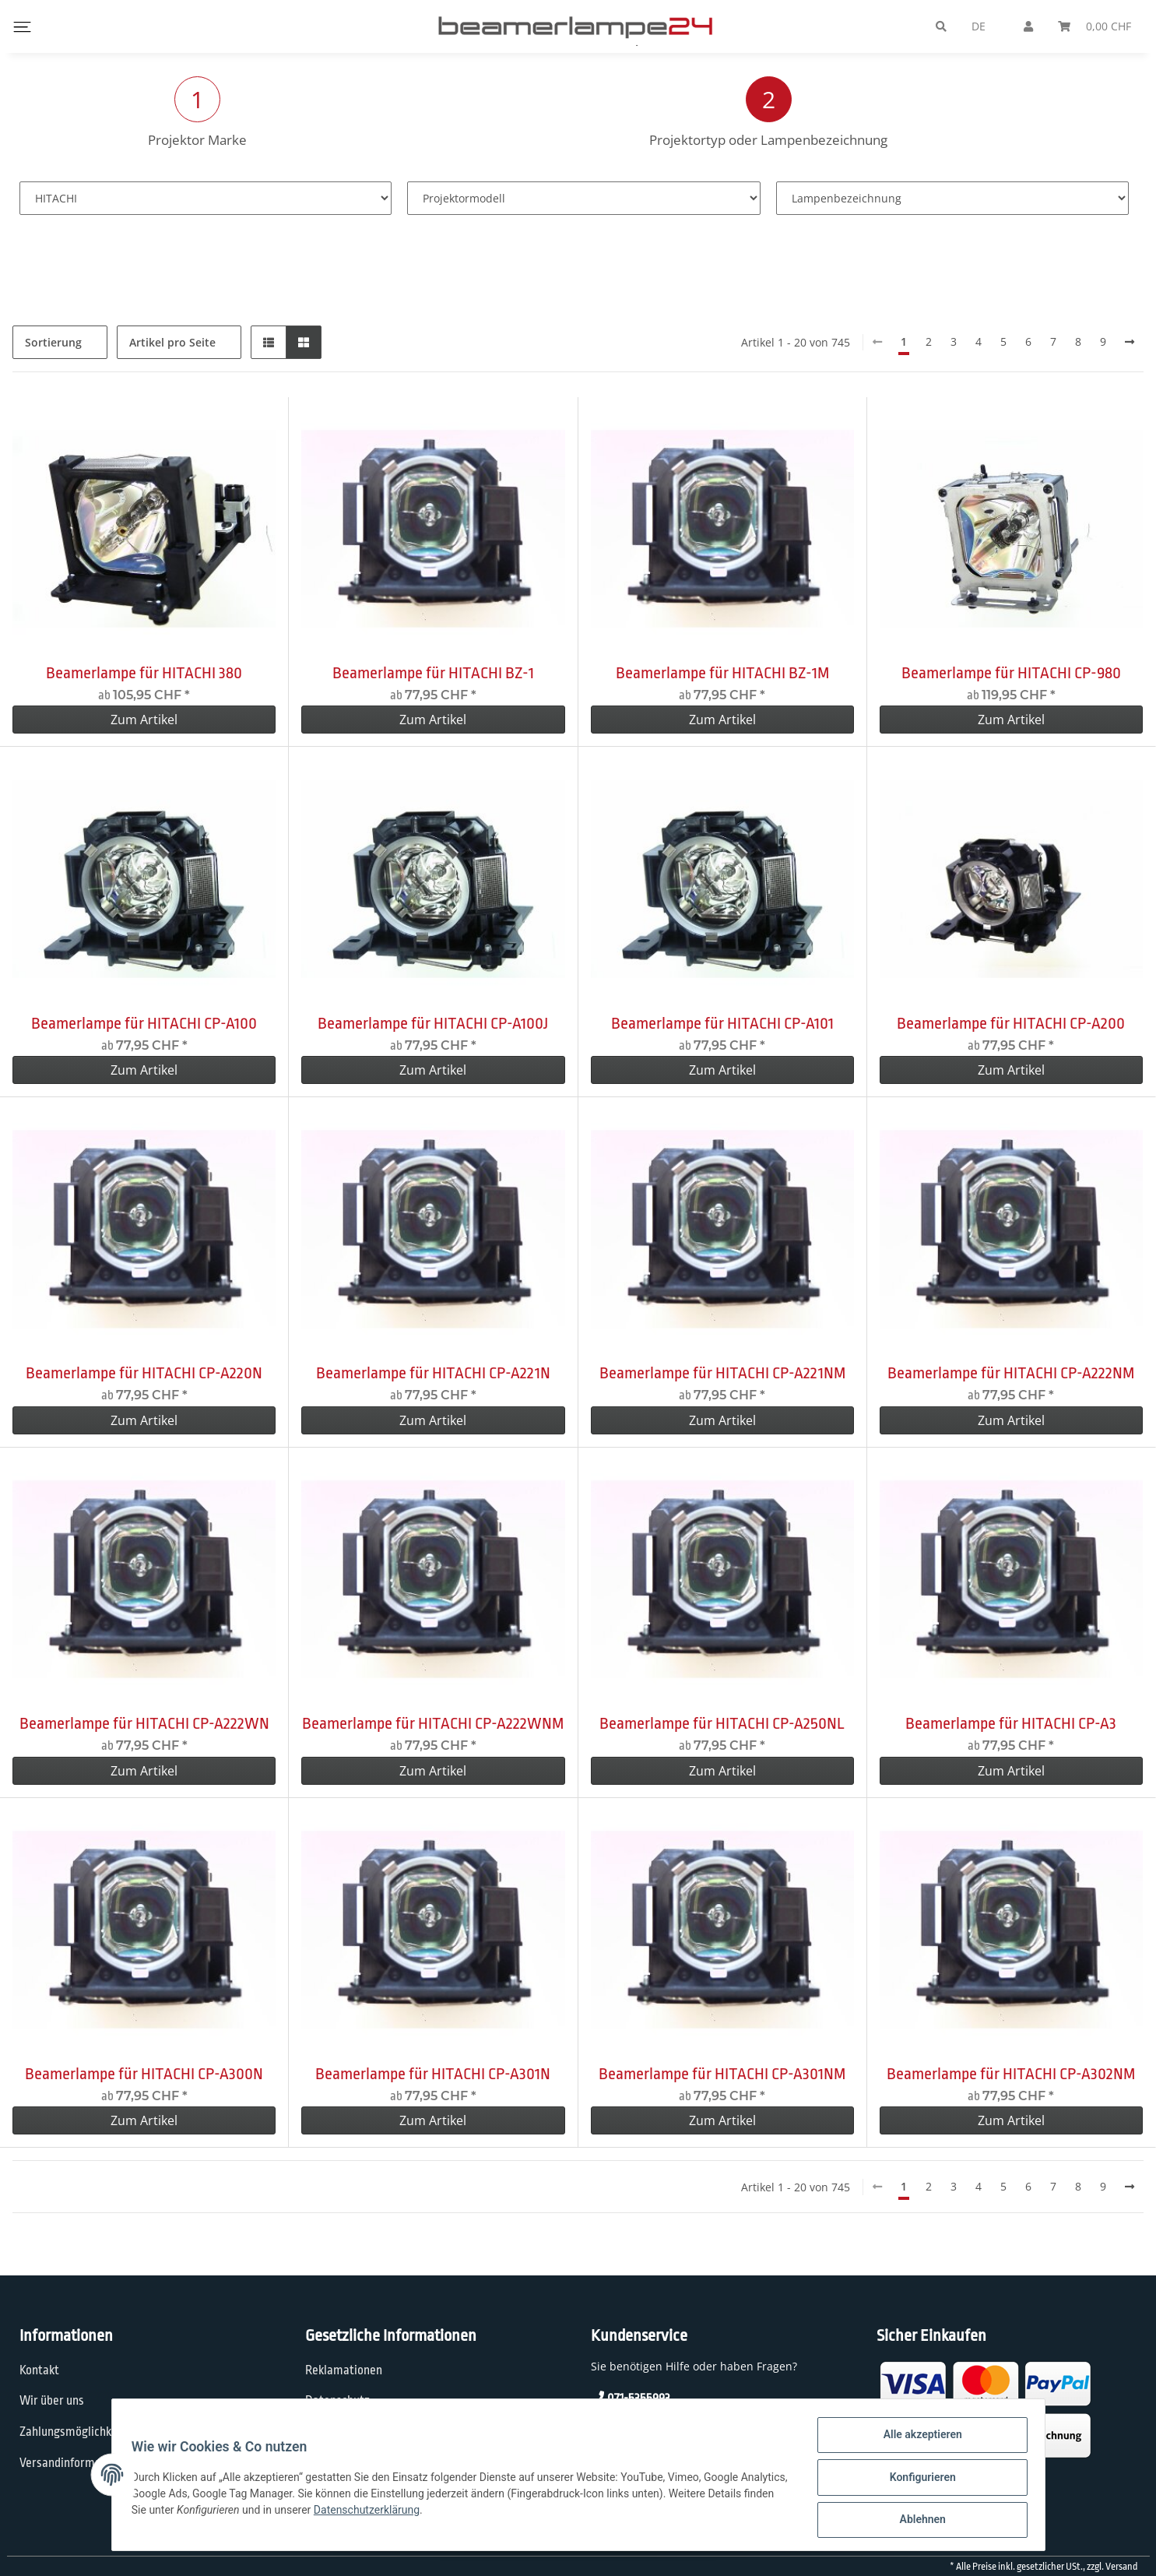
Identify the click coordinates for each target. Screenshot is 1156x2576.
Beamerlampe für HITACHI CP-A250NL (722, 1723)
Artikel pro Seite (172, 342)
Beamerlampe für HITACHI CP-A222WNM (433, 1723)
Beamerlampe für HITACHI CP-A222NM (1010, 1373)
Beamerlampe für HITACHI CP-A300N (144, 2073)
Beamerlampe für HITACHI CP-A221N (433, 1373)
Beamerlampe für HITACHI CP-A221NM (722, 1373)
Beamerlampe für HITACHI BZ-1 (433, 672)
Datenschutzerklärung (441, 2513)
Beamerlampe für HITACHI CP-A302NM (1011, 2073)
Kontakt (39, 2370)
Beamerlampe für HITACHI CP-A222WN (144, 1723)
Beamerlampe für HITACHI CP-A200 (1011, 1023)
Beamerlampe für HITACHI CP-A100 (144, 1023)
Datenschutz (337, 2401)
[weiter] (1130, 342)
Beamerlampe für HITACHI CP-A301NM (722, 2073)
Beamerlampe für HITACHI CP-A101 (722, 1023)
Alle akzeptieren (917, 2439)
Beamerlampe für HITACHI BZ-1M (722, 672)
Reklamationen (343, 2370)
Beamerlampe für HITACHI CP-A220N (144, 1373)
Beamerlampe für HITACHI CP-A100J (433, 1023)
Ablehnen (917, 2520)
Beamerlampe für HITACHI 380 (144, 672)
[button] (268, 342)
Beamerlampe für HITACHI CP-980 (1011, 672)
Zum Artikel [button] (144, 719)
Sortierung (53, 342)
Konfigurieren (917, 2480)
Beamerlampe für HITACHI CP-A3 (1010, 1723)
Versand (1121, 2566)
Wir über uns (51, 2401)
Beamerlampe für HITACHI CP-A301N (432, 2073)
